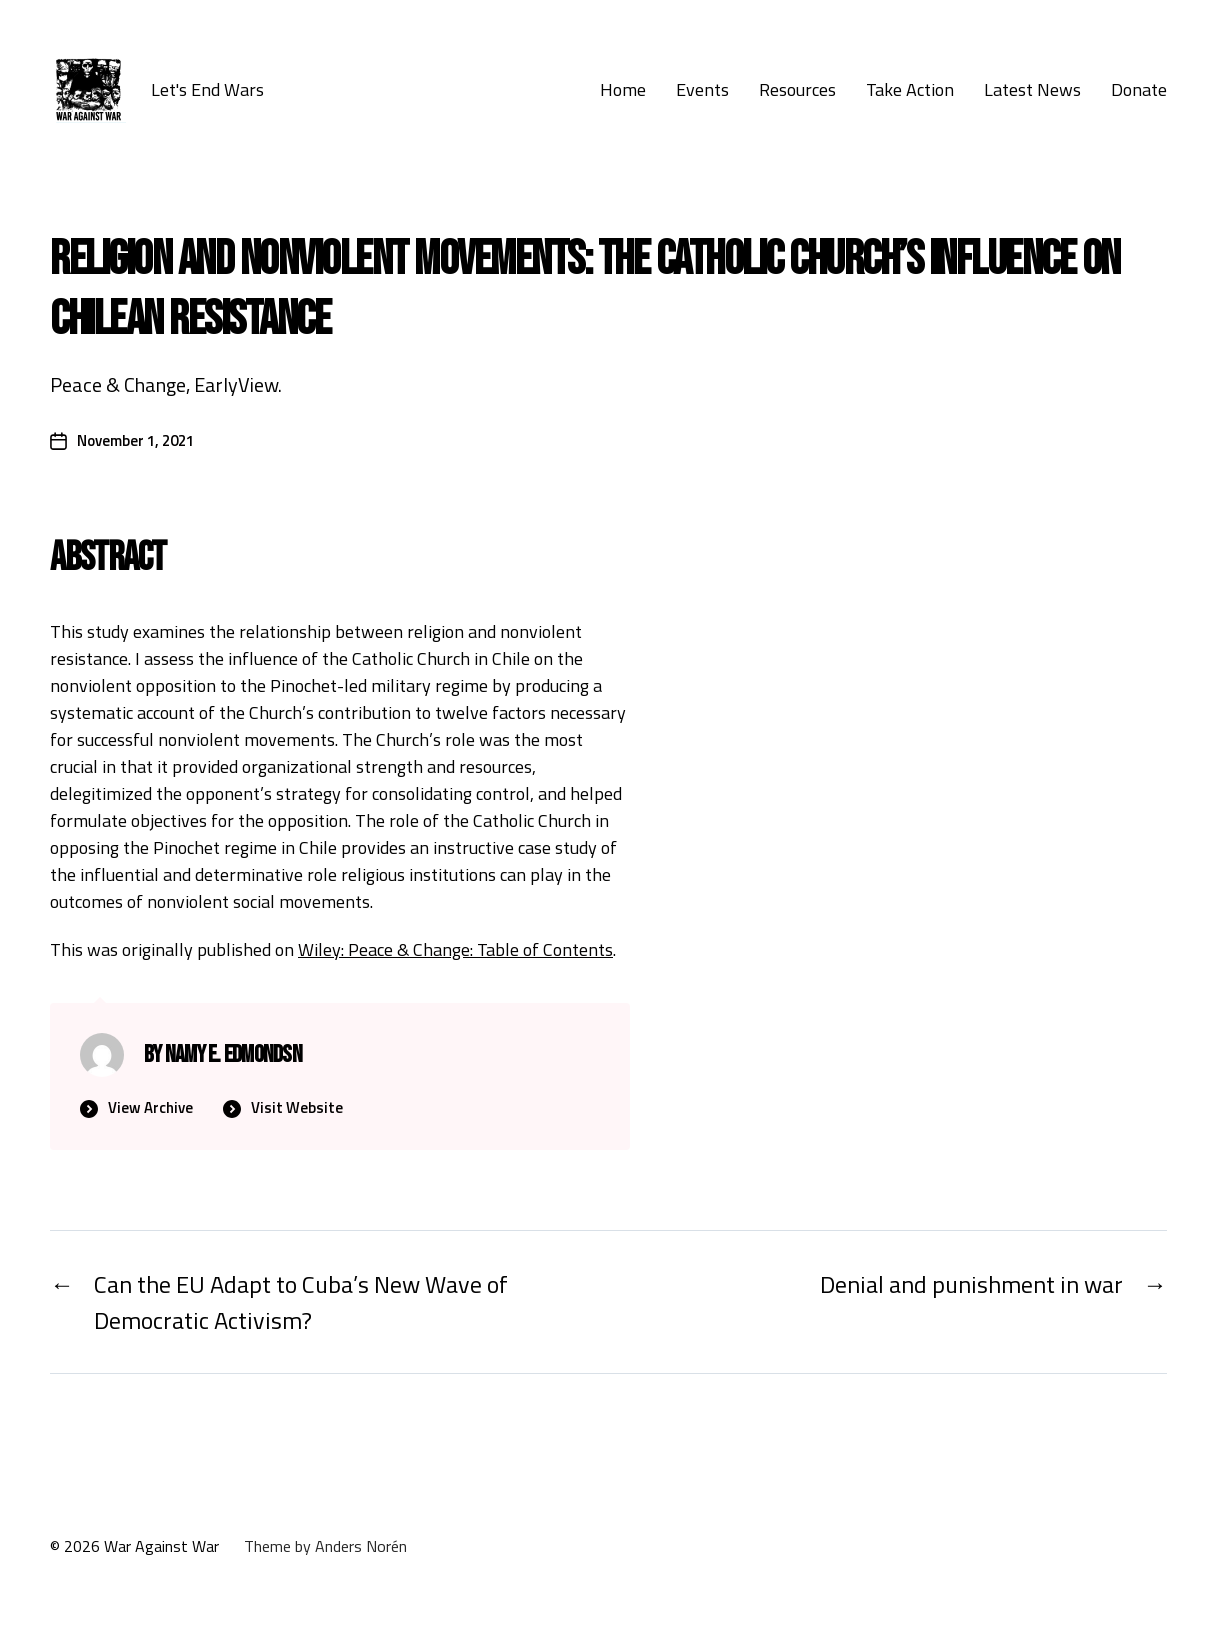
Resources (797, 90)
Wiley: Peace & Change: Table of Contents (455, 949)
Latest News (1032, 90)
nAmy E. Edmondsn (233, 1054)
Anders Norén (361, 1546)
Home (623, 90)
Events (702, 90)
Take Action (910, 90)
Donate (1139, 90)
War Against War (161, 1546)
